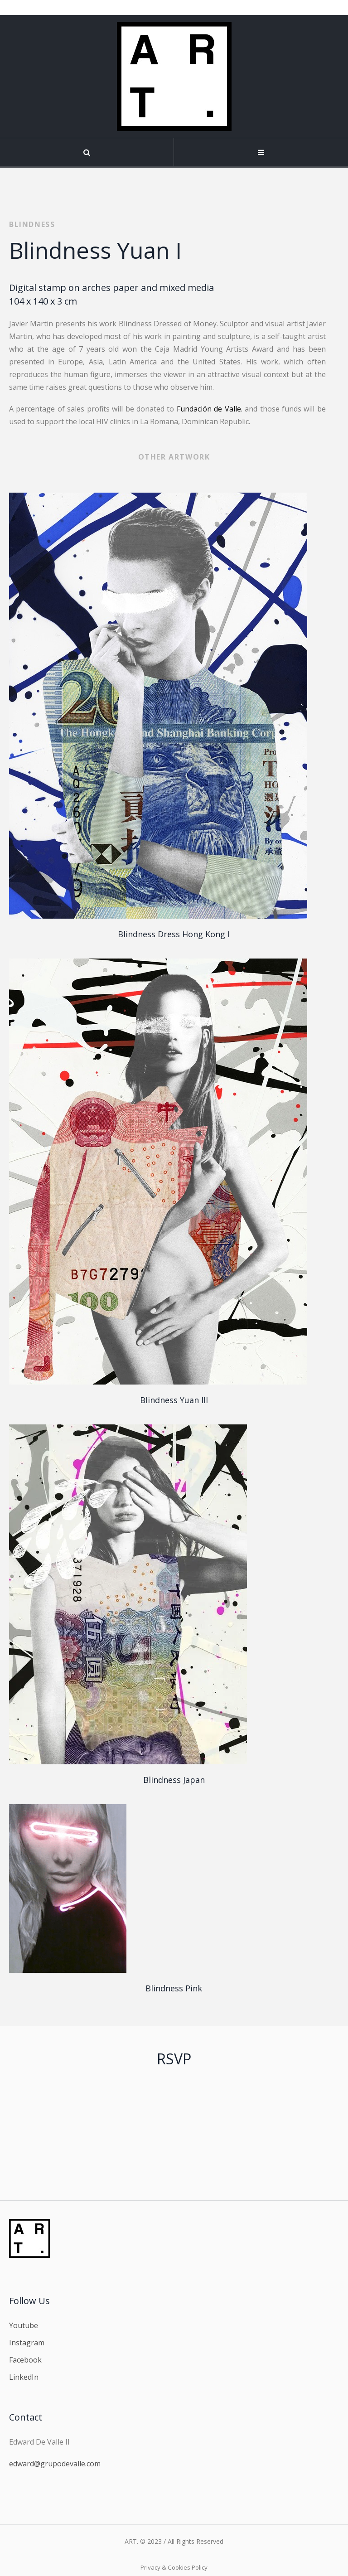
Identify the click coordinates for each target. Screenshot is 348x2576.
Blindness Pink (173, 1988)
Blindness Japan (174, 1779)
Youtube (23, 2325)
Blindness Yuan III (174, 1400)
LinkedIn (24, 2377)
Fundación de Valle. (209, 409)
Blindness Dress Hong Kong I (174, 934)
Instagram (26, 2343)
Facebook (25, 2360)
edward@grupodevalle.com (55, 2464)
